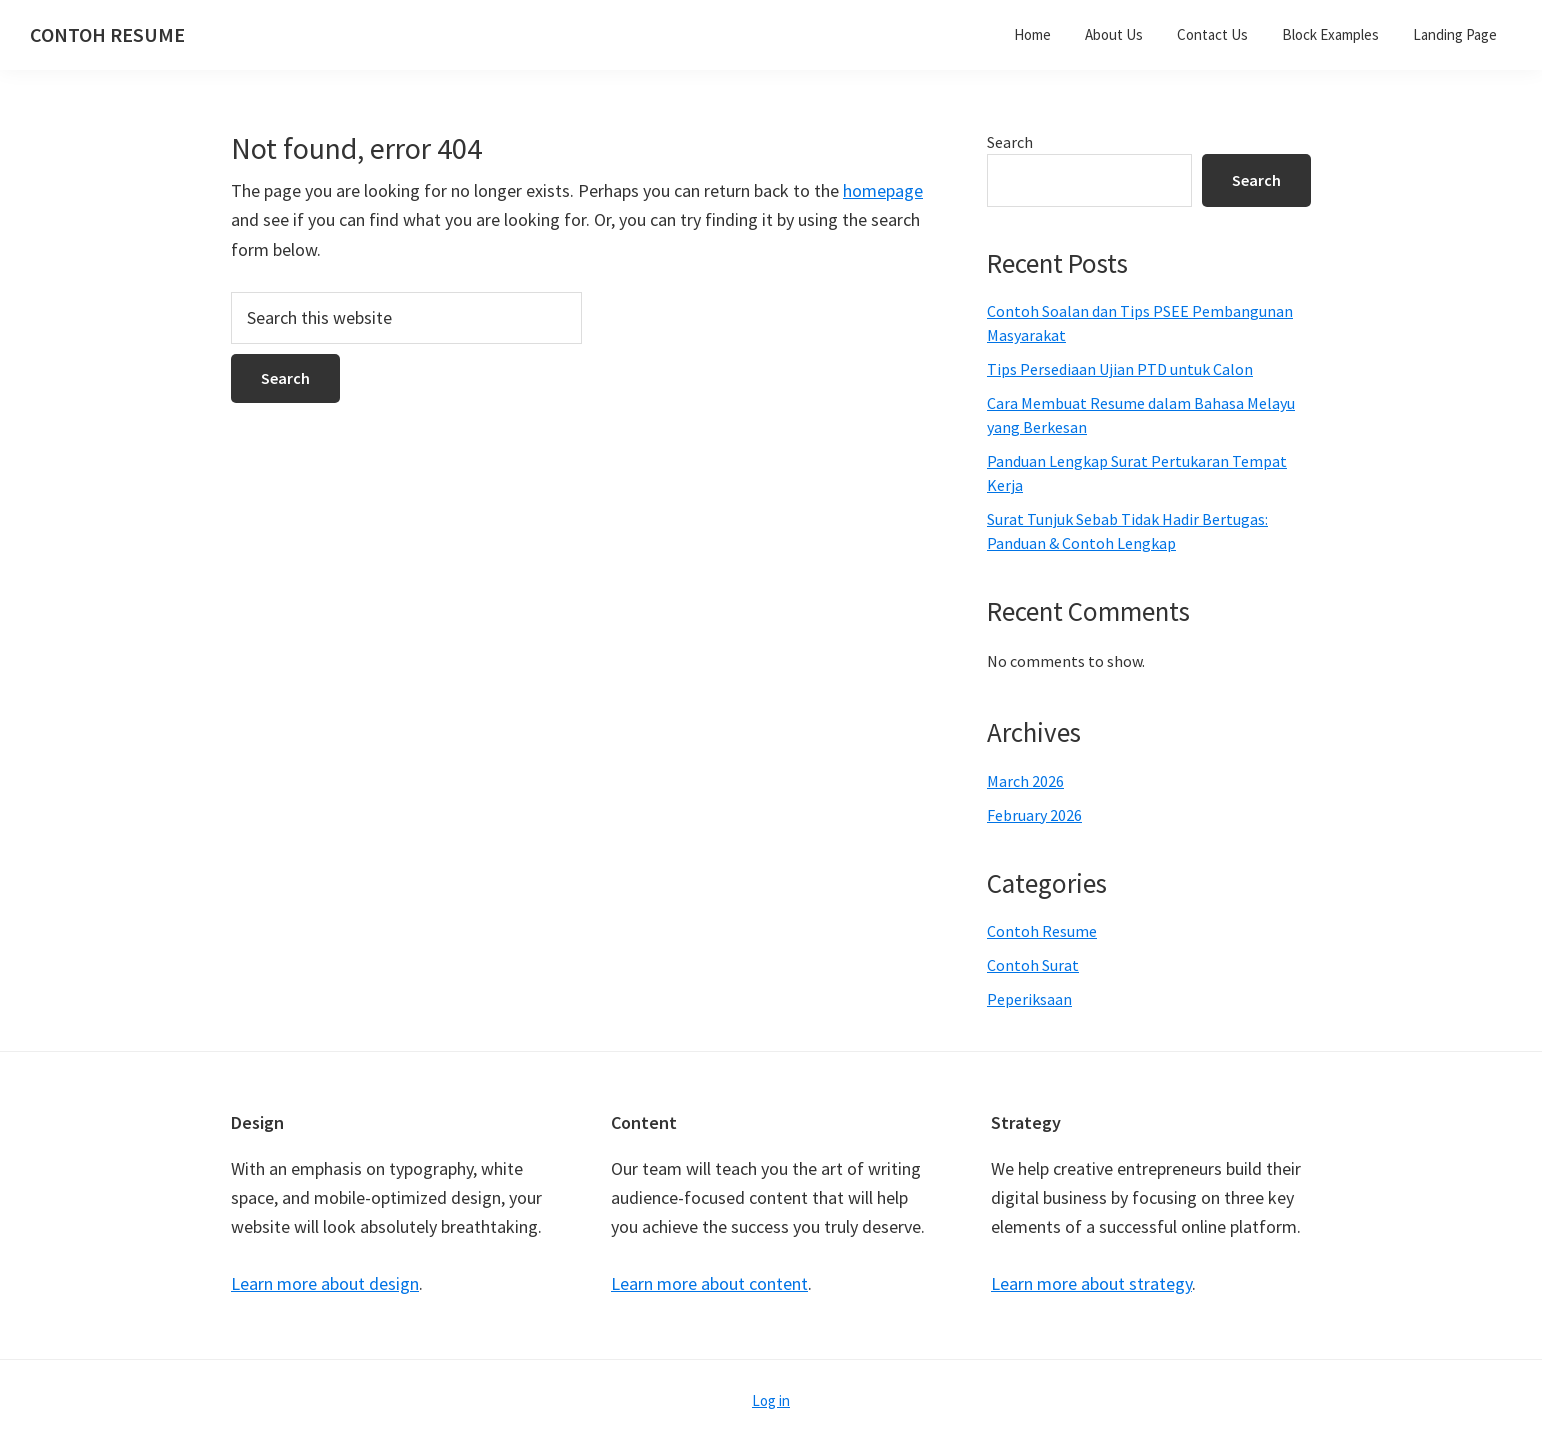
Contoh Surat (1033, 965)
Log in (771, 1400)
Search (1010, 142)
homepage (883, 190)
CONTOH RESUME (107, 34)
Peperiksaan (1029, 999)
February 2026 (1034, 815)
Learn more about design (325, 1283)
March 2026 (1025, 781)
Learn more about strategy (1091, 1283)
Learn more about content (709, 1283)
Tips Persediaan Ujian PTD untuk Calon (1120, 369)
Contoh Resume (1042, 931)
